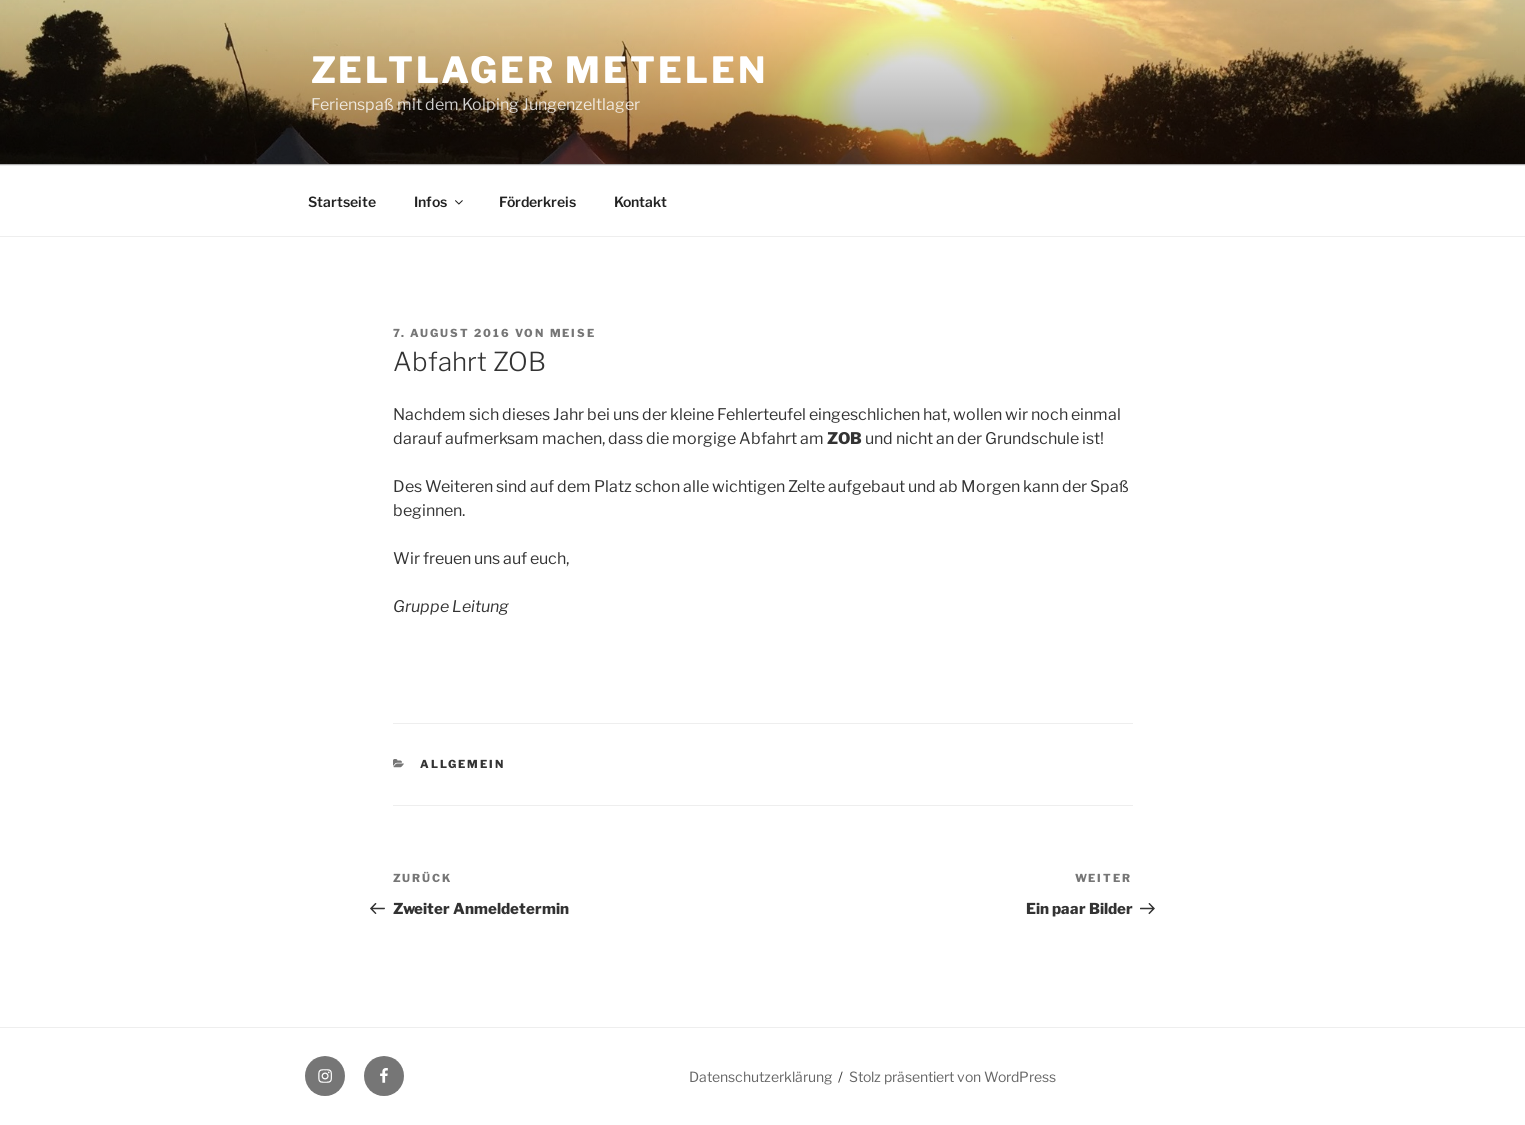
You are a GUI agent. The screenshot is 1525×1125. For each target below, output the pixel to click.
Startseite (342, 201)
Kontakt (640, 201)
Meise (573, 333)
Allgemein (462, 764)
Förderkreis (537, 201)
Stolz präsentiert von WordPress (952, 1076)
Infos (440, 201)
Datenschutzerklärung (760, 1076)
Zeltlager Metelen (539, 70)
